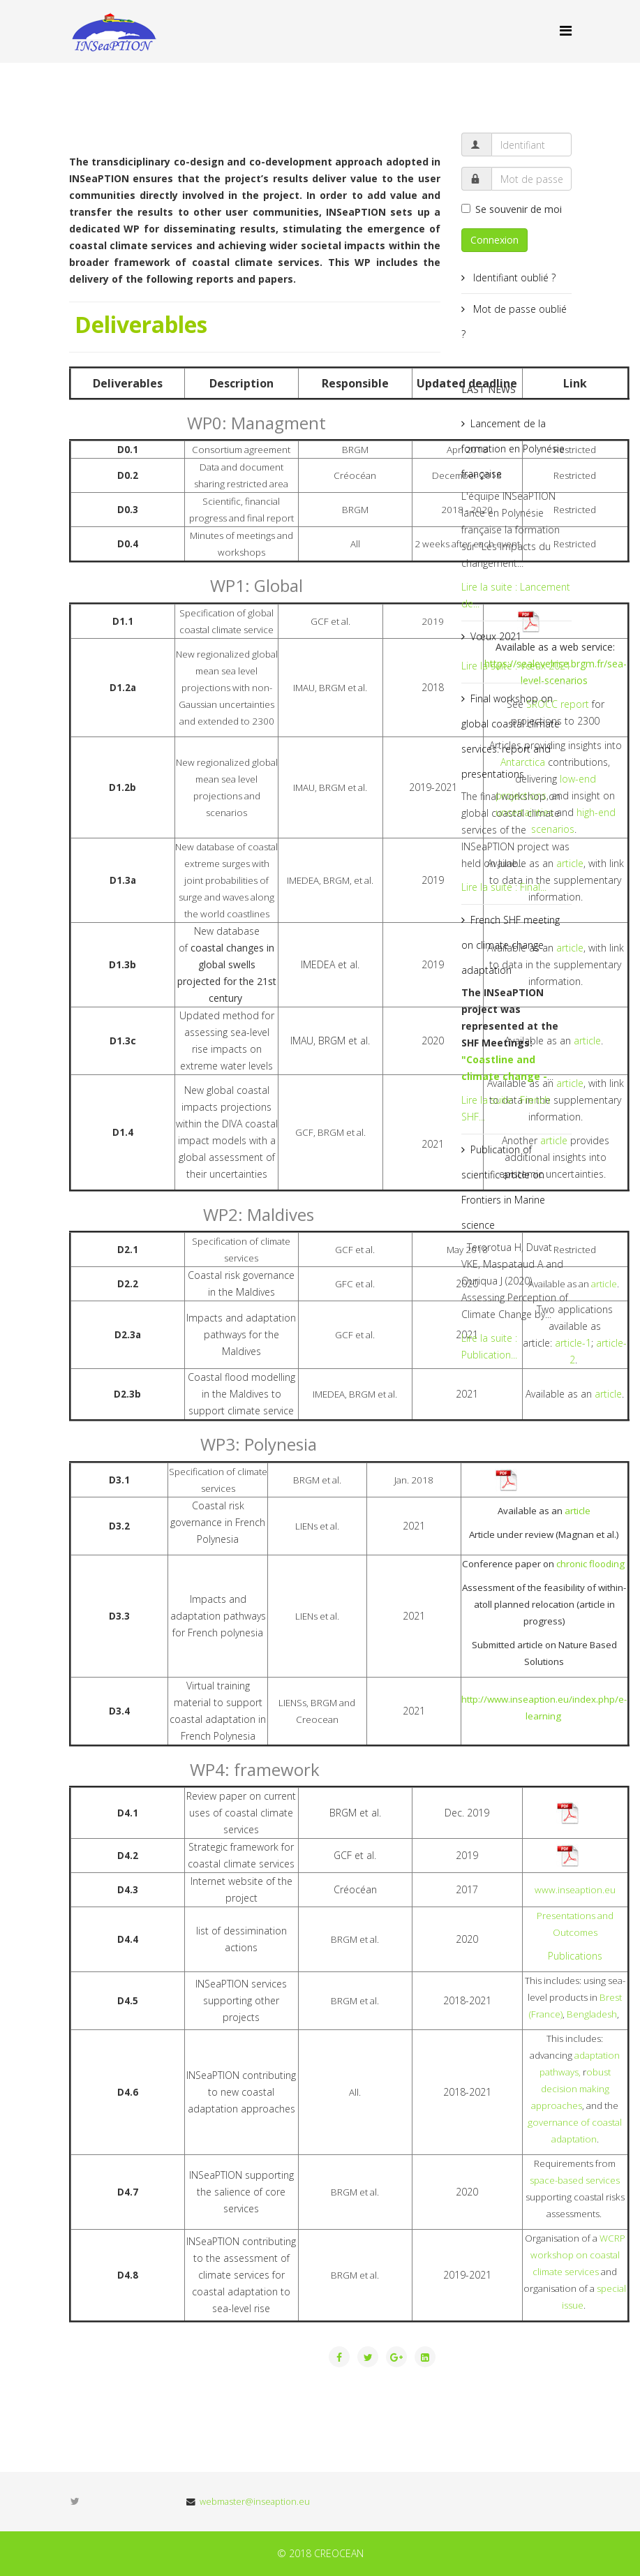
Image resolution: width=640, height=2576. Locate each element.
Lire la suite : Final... (503, 887)
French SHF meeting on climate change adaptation (510, 945)
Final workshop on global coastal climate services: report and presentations (510, 736)
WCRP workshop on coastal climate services (577, 2255)
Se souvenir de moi (511, 209)
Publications (575, 1955)
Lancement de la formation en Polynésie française (513, 448)
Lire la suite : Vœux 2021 (516, 665)
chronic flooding (591, 1563)
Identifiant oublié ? (513, 277)
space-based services (575, 2180)
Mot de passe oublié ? (514, 321)
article (587, 1040)
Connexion (494, 239)
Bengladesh (592, 2014)
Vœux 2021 (495, 636)
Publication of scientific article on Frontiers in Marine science (503, 1187)
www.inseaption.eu (575, 1889)
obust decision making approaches (571, 2089)
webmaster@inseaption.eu (255, 2502)
